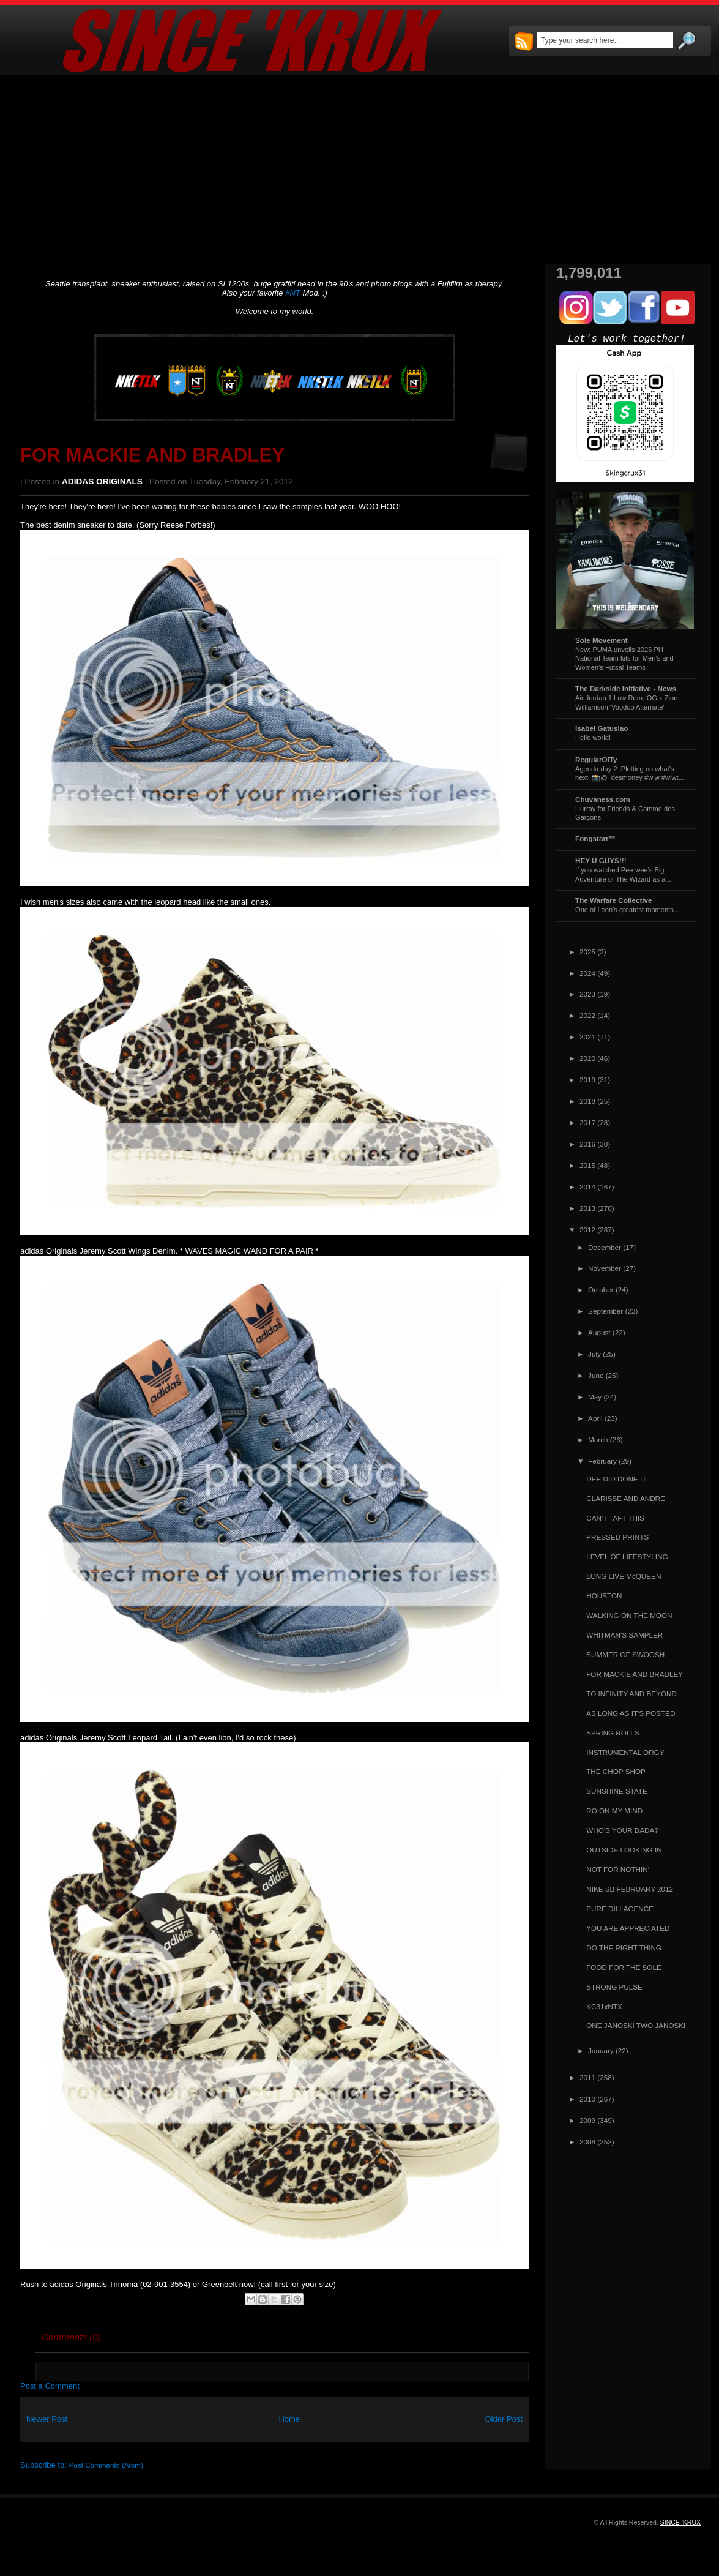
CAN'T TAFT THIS (615, 1518)
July (594, 1354)
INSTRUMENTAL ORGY (625, 1752)
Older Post (504, 2419)
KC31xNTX (604, 2006)
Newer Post (46, 2419)
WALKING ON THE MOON (629, 1615)
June (595, 1375)
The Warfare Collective (613, 900)
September (605, 1311)
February (602, 1461)
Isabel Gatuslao (601, 728)
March (598, 1439)
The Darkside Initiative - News (625, 688)
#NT (292, 293)
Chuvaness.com (602, 799)
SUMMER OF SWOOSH (625, 1654)
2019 (587, 1080)
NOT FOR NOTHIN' (617, 1869)
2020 (587, 1058)
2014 (587, 1187)
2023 (587, 994)
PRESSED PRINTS (617, 1537)
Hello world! (593, 737)
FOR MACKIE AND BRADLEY (152, 455)
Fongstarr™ (595, 838)
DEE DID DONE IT (616, 1479)
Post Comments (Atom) (106, 2465)
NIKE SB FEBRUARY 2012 (629, 1889)
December (604, 1247)
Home (289, 2419)
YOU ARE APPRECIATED (627, 1928)
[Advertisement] (359, 169)
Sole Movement (601, 640)
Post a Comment (50, 2386)
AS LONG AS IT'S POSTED (630, 1713)
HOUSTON (604, 1596)
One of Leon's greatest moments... (627, 909)
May (595, 1397)
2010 (587, 2099)
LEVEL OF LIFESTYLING (627, 1556)
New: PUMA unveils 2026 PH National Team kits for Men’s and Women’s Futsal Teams (624, 658)
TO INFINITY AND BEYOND (631, 1694)
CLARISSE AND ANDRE (625, 1498)
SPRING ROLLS (612, 1733)
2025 (587, 952)
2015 (587, 1165)
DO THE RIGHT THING (623, 1948)
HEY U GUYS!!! (601, 860)
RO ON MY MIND (614, 1810)
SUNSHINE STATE (616, 1791)
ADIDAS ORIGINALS (102, 481)
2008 (587, 2142)
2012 (587, 1230)
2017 (587, 1122)
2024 (587, 973)
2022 (587, 1015)
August (599, 1332)
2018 (587, 1101)
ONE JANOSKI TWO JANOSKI (635, 2025)
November (604, 1268)
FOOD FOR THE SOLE (623, 1967)
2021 (587, 1037)
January (601, 2050)
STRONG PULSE (614, 1987)
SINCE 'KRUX (680, 2522)
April (595, 1418)
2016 (587, 1144)
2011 (587, 2077)
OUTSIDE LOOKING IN (623, 1850)
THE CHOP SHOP (616, 1771)
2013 (587, 1208)
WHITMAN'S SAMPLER (624, 1635)
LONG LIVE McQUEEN (623, 1576)
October (601, 1290)
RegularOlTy (596, 759)
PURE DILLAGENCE (620, 1908)
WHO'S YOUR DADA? (622, 1830)
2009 (587, 2120)
